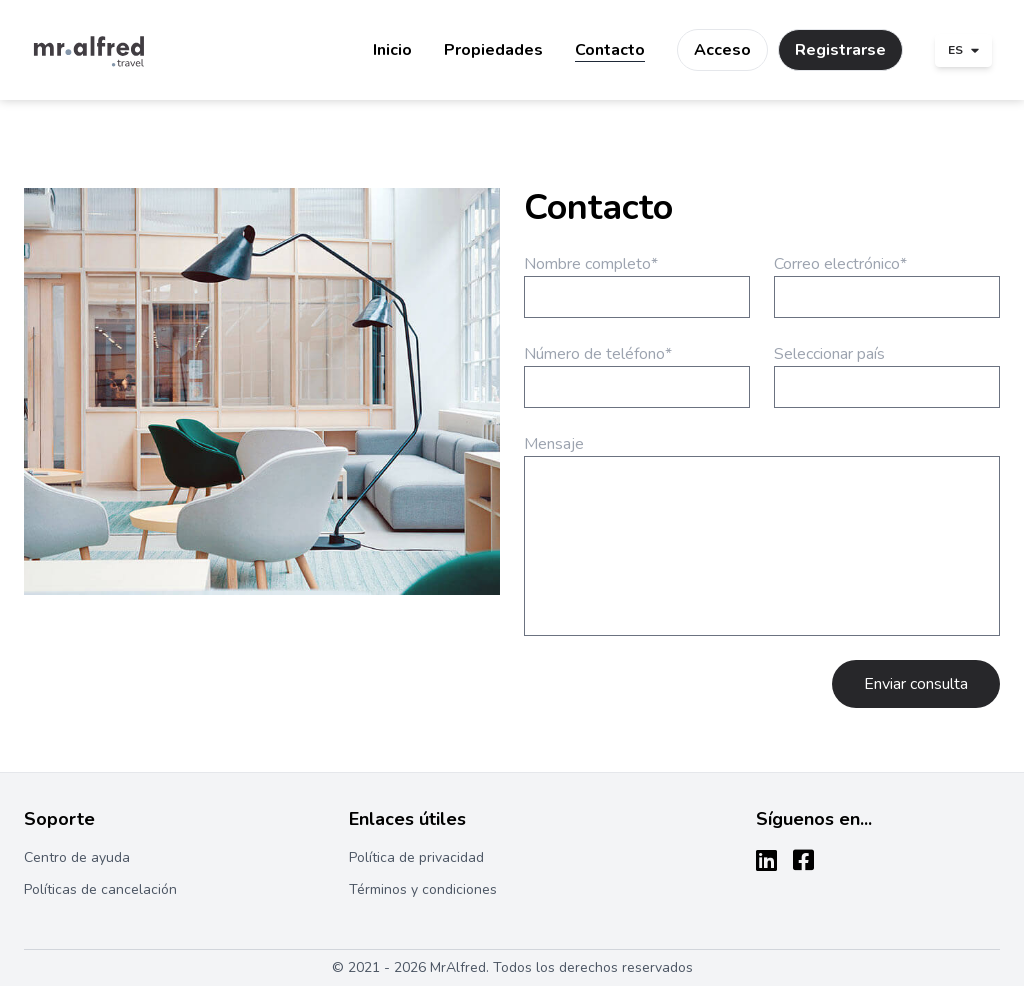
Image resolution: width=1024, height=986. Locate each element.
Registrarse (840, 50)
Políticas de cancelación (100, 889)
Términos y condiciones (423, 889)
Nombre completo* (591, 264)
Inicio (392, 50)
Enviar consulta (916, 684)
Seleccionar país (829, 354)
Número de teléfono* (598, 354)
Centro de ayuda (77, 857)
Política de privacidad (416, 857)
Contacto (610, 50)
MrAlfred (458, 967)
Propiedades (493, 50)
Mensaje (554, 444)
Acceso (722, 50)
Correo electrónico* (840, 264)
